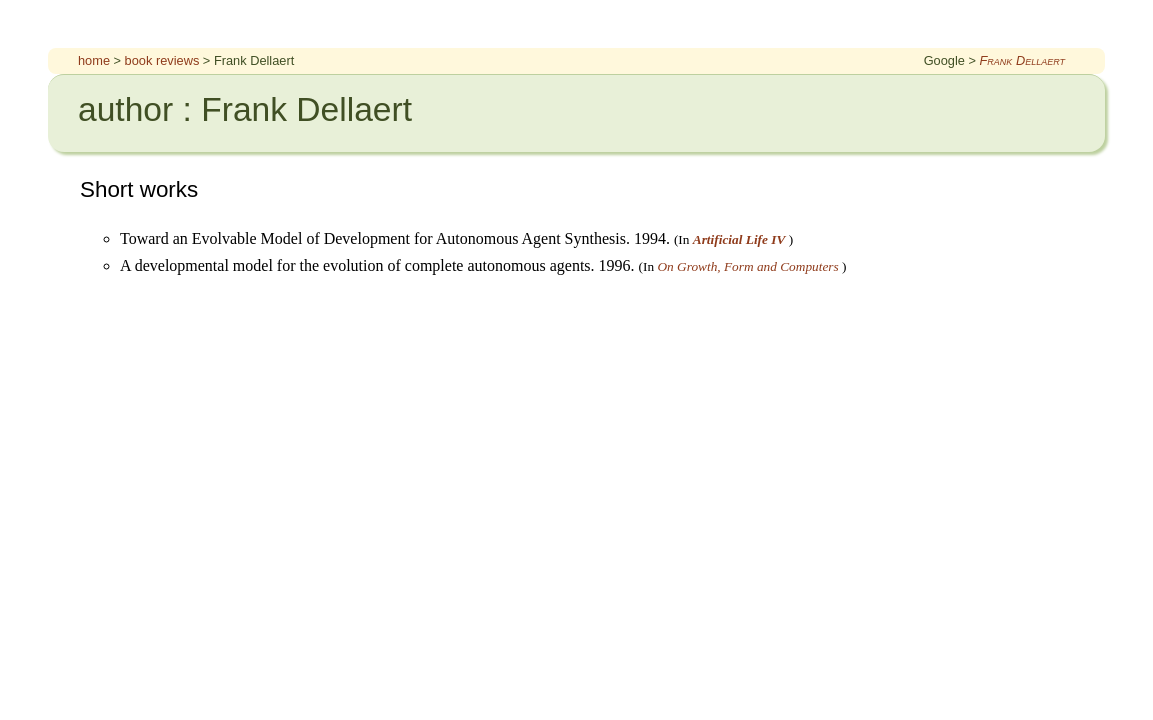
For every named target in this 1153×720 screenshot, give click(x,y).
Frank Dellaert (1022, 60)
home (94, 60)
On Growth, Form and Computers (747, 266)
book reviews (162, 60)
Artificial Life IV (739, 239)
